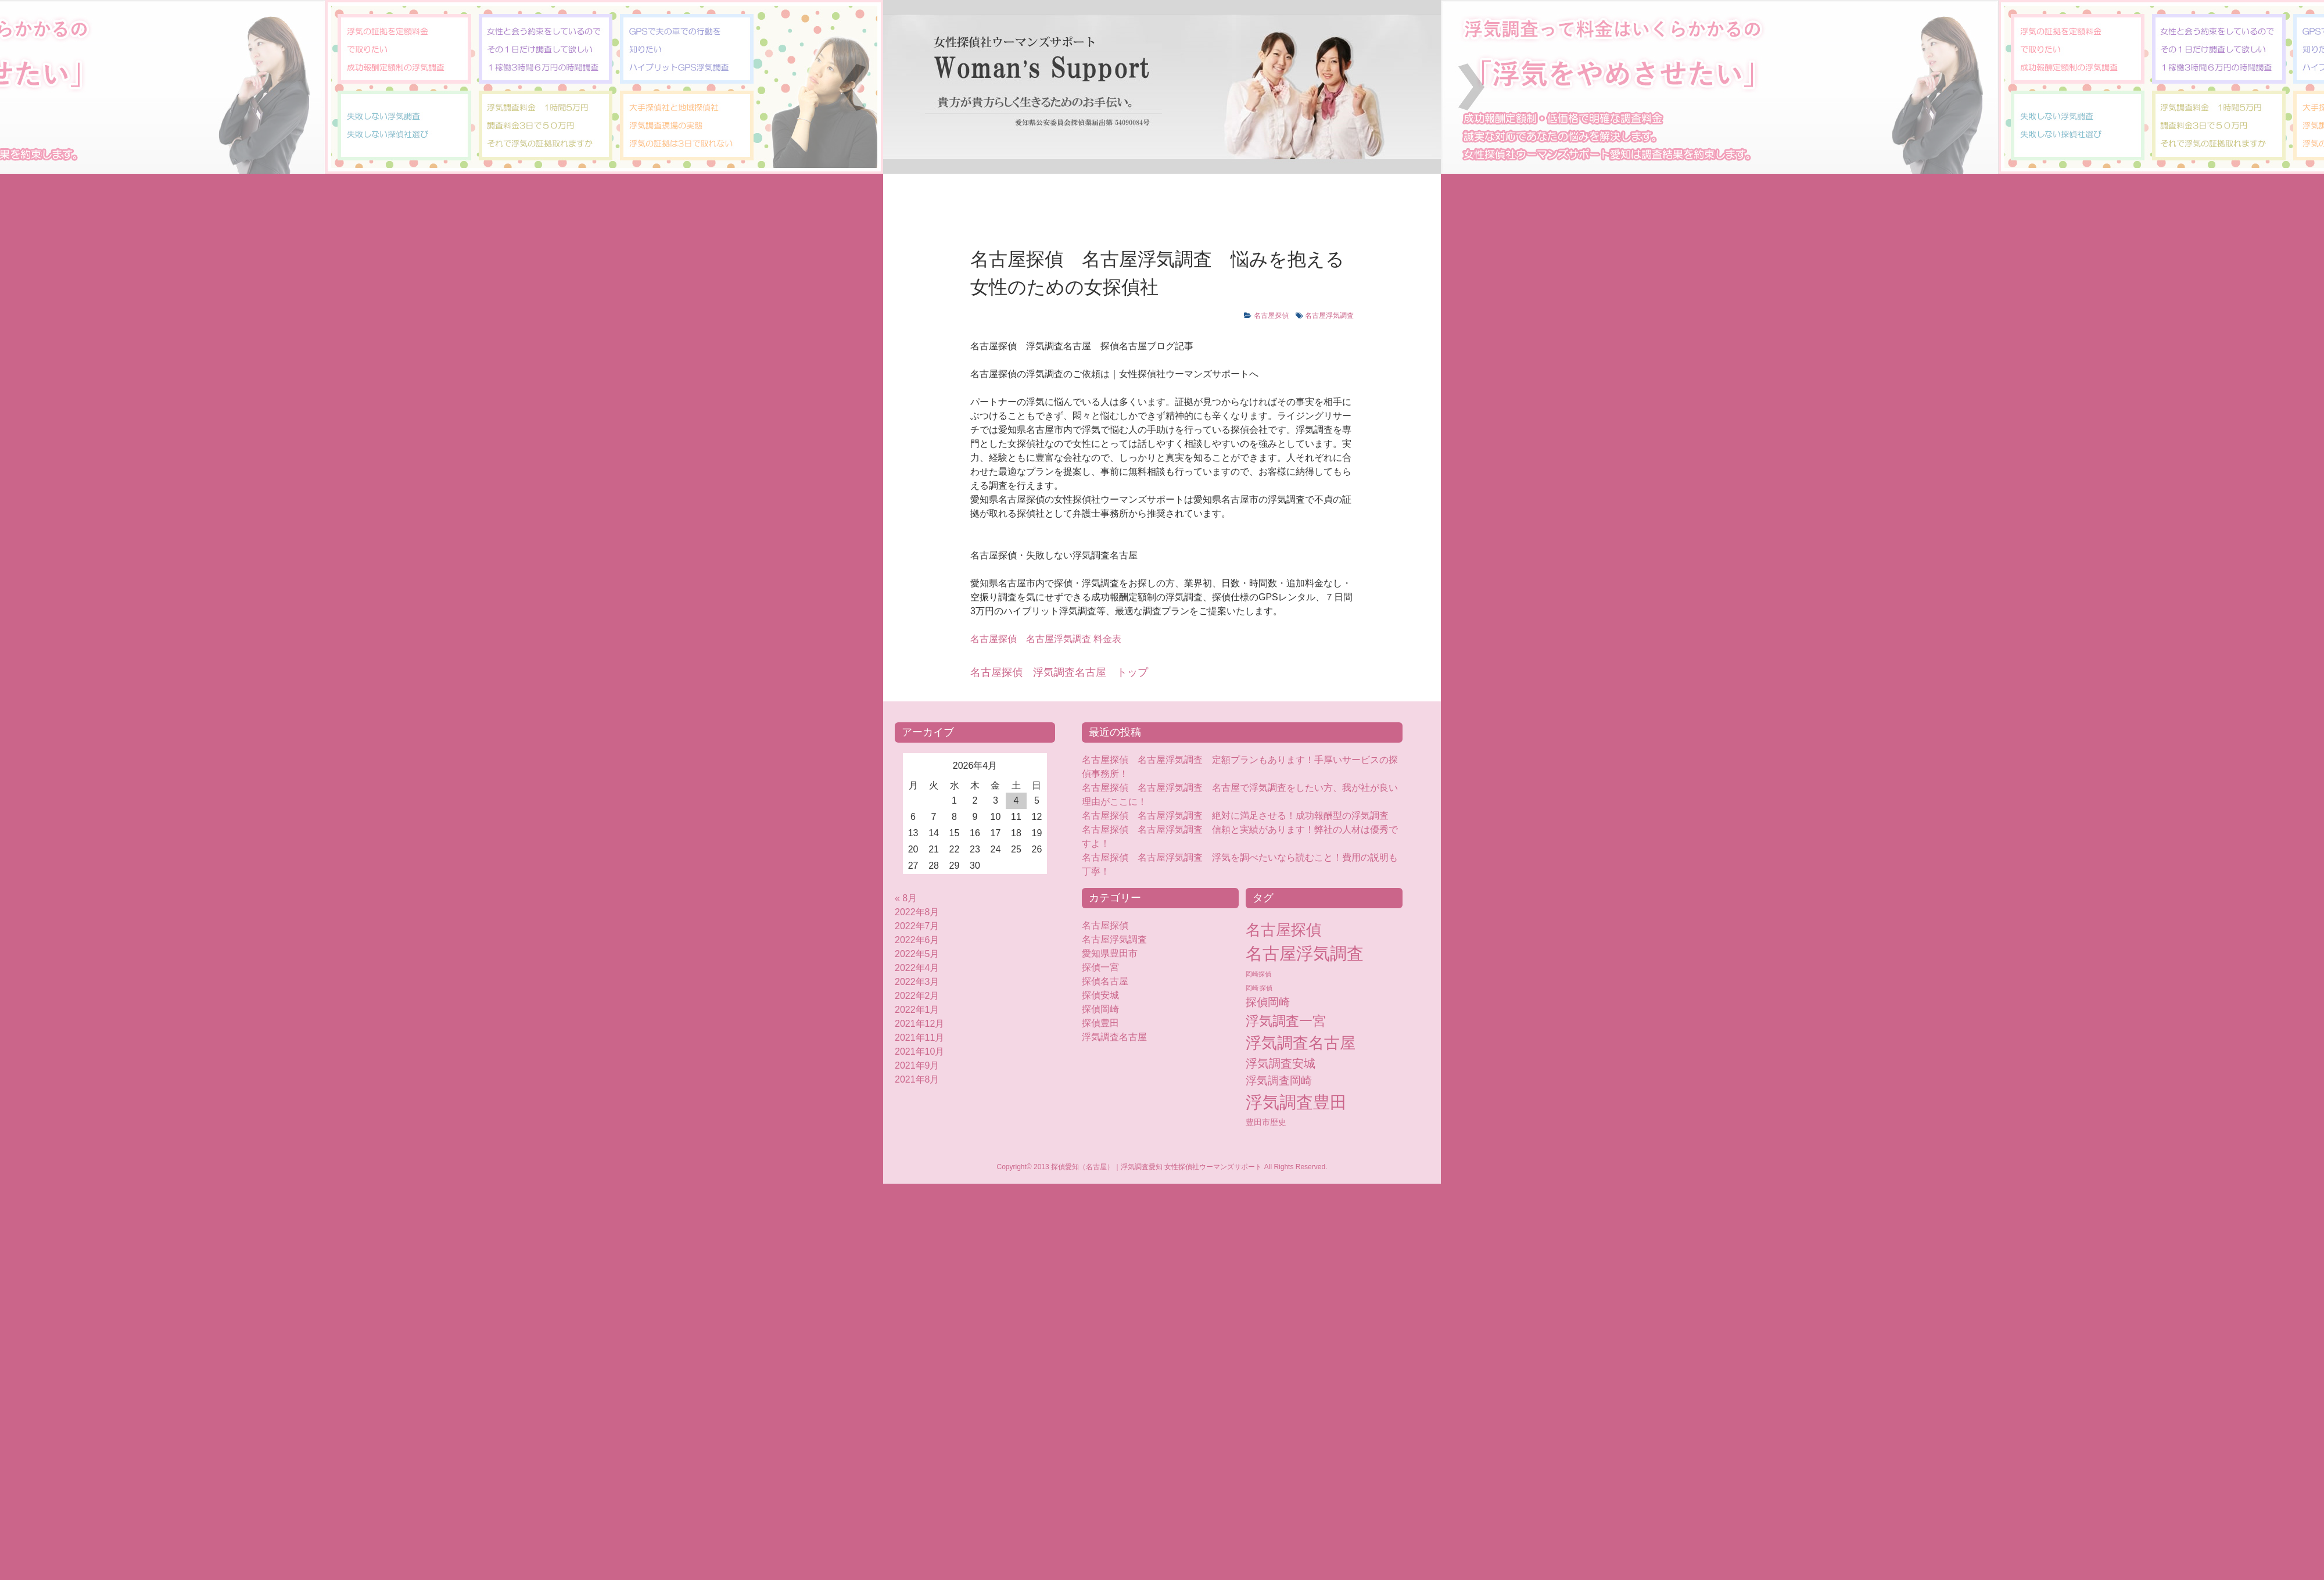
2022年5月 (917, 954)
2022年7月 (917, 926)
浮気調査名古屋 (1114, 1037)
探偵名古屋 (1105, 981)
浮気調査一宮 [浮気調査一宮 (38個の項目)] (1286, 1021)
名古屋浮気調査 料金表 (1045, 639)
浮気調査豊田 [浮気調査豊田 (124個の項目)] (1296, 1102)
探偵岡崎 (1105, 1009)
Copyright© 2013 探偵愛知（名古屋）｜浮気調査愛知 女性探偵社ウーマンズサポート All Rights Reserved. (1162, 1167)
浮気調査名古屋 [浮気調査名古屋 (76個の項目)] (1300, 1043)
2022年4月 (917, 968)
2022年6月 (917, 940)
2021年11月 (919, 1037)
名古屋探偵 (1271, 315)
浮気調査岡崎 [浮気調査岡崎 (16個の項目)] (1279, 1080)
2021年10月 (919, 1051)
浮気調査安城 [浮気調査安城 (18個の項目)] (1280, 1063)
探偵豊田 (1110, 1023)
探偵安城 (1100, 995)
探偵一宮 (1100, 967)
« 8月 (906, 898)
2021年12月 (919, 1024)
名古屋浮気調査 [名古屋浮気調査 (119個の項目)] (1305, 953)
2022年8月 (917, 912)
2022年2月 (917, 996)
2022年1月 (917, 1010)
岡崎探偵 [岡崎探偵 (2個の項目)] (1258, 973)
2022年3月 (917, 982)
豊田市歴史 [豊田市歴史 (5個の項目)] (1266, 1122)
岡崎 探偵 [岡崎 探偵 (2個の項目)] (1259, 987)
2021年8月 (917, 1079)
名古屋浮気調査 (1329, 315)
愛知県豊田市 (1110, 953)
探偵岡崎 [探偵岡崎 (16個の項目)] (1268, 1002)
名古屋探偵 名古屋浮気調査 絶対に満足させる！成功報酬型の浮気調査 (1235, 816)
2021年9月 (917, 1065)
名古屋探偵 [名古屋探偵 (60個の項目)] (1283, 930)
